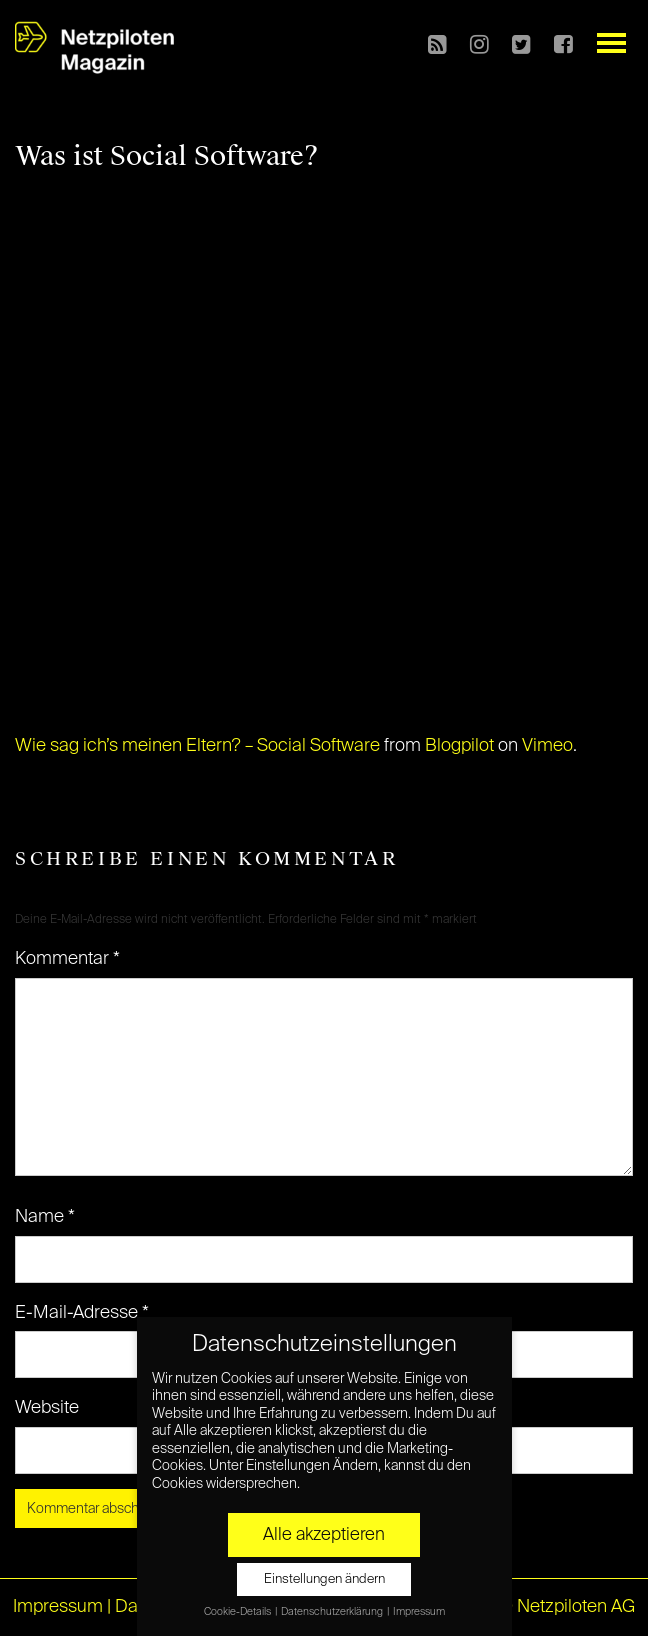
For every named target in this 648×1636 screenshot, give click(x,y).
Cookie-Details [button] (238, 1612)
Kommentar (67, 959)
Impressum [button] (419, 1612)
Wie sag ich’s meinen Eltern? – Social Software (197, 746)
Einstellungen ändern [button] (324, 1579)
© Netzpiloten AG (566, 1607)
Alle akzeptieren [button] (324, 1535)
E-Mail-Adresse (82, 1313)
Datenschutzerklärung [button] (333, 1612)
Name (45, 1217)
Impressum (58, 1607)
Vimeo (547, 746)
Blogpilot (459, 746)
